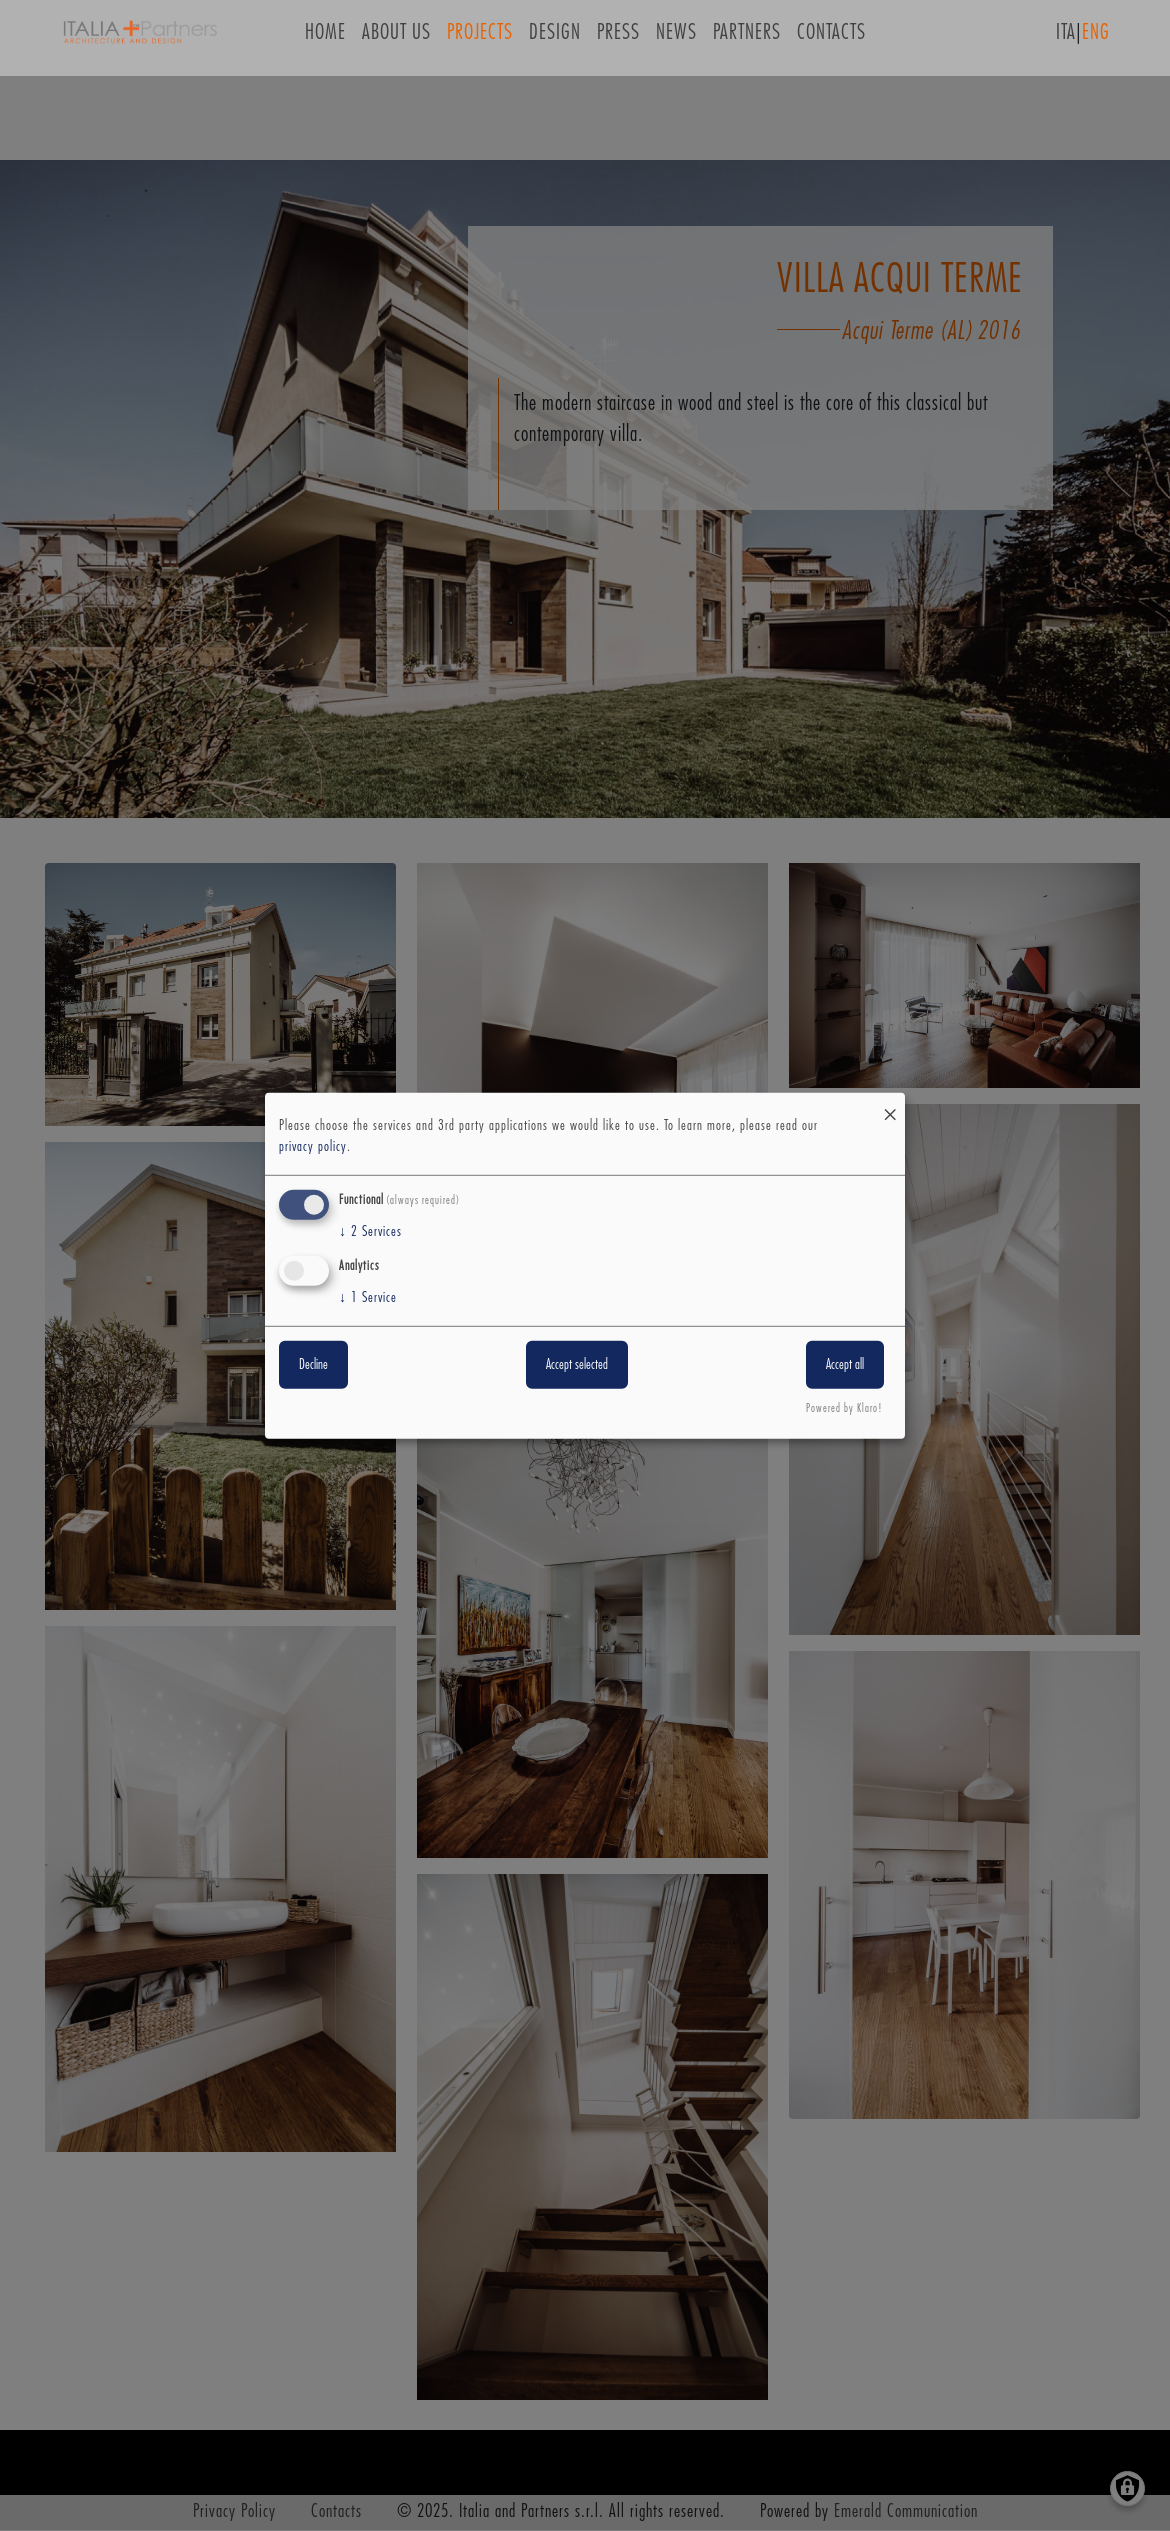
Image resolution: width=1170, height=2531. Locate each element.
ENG (1096, 38)
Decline (313, 1365)
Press (618, 38)
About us (396, 38)
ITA (1066, 38)
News (676, 38)
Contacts (831, 38)
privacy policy (313, 1147)
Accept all (845, 1365)
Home (325, 38)
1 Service (368, 1298)
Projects (480, 38)
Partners (747, 38)
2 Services (370, 1232)
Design (555, 38)
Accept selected (577, 1365)
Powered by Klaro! (844, 1408)
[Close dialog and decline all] (890, 1104)
